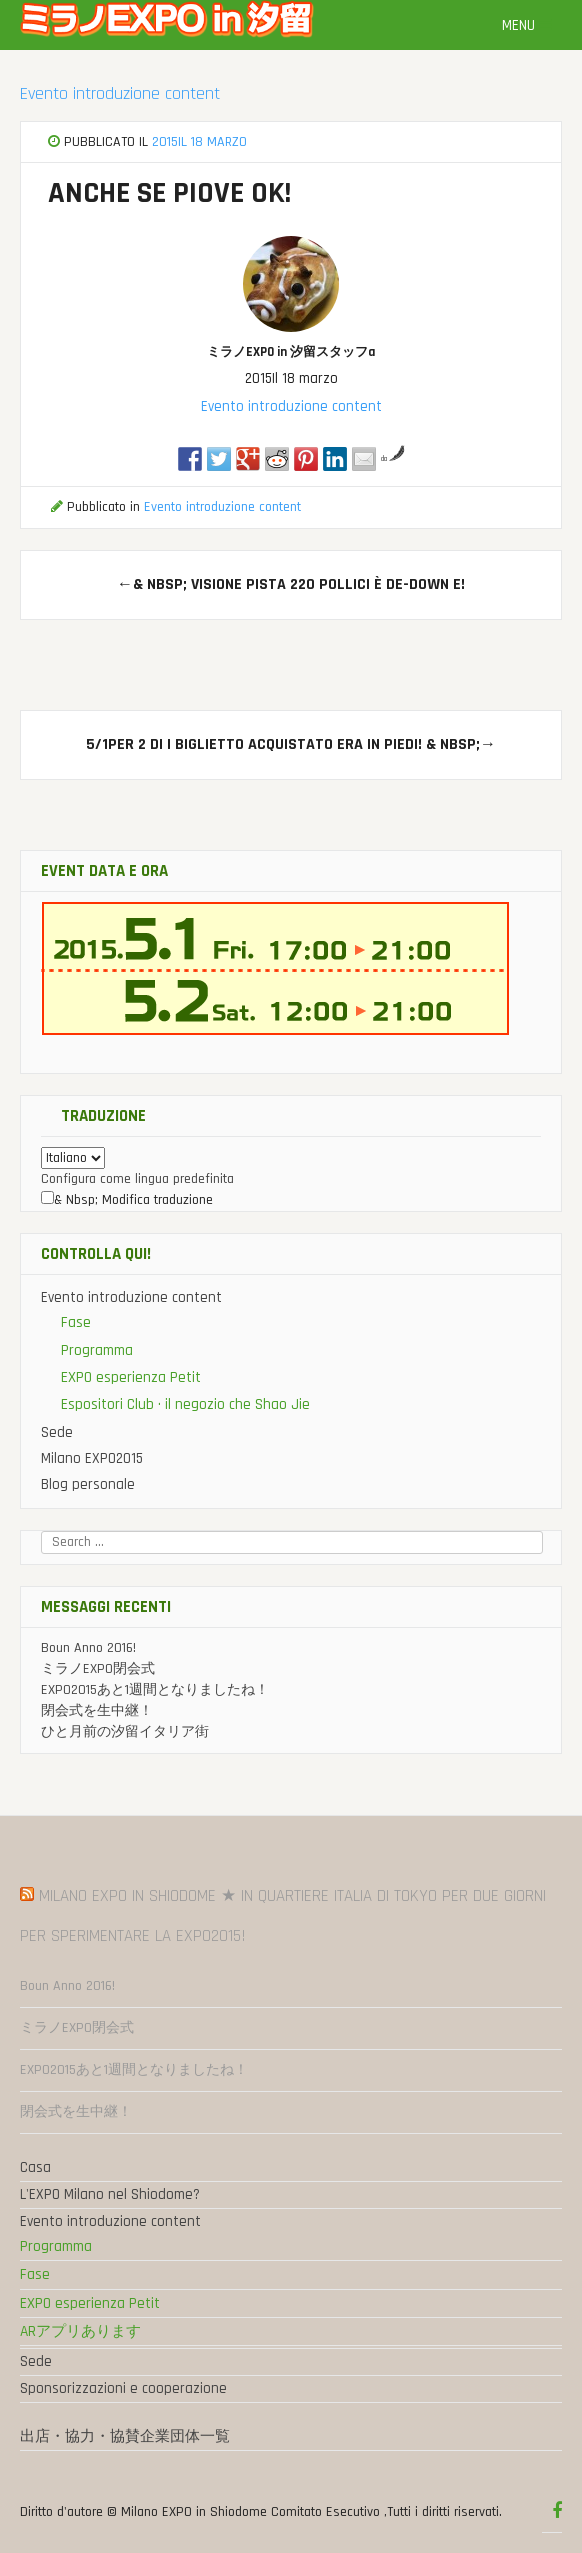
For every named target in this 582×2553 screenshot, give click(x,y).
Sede (57, 1432)
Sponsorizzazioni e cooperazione (123, 2388)
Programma (97, 1350)
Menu (527, 25)
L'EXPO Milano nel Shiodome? (110, 2194)
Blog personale (88, 1484)
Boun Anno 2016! (88, 1648)
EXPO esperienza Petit (131, 1377)
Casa (35, 2167)
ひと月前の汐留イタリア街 (125, 1732)
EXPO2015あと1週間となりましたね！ (155, 1690)
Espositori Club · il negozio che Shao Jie (185, 1404)
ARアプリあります (80, 2331)
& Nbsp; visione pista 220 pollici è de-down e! (291, 584)
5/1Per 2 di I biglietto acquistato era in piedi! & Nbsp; (291, 744)
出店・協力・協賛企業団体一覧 (125, 2436)
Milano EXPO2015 (92, 1458)
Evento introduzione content (120, 93)
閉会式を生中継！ (97, 1711)
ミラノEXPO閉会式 (98, 1669)
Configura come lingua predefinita (137, 1179)
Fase (76, 1322)
